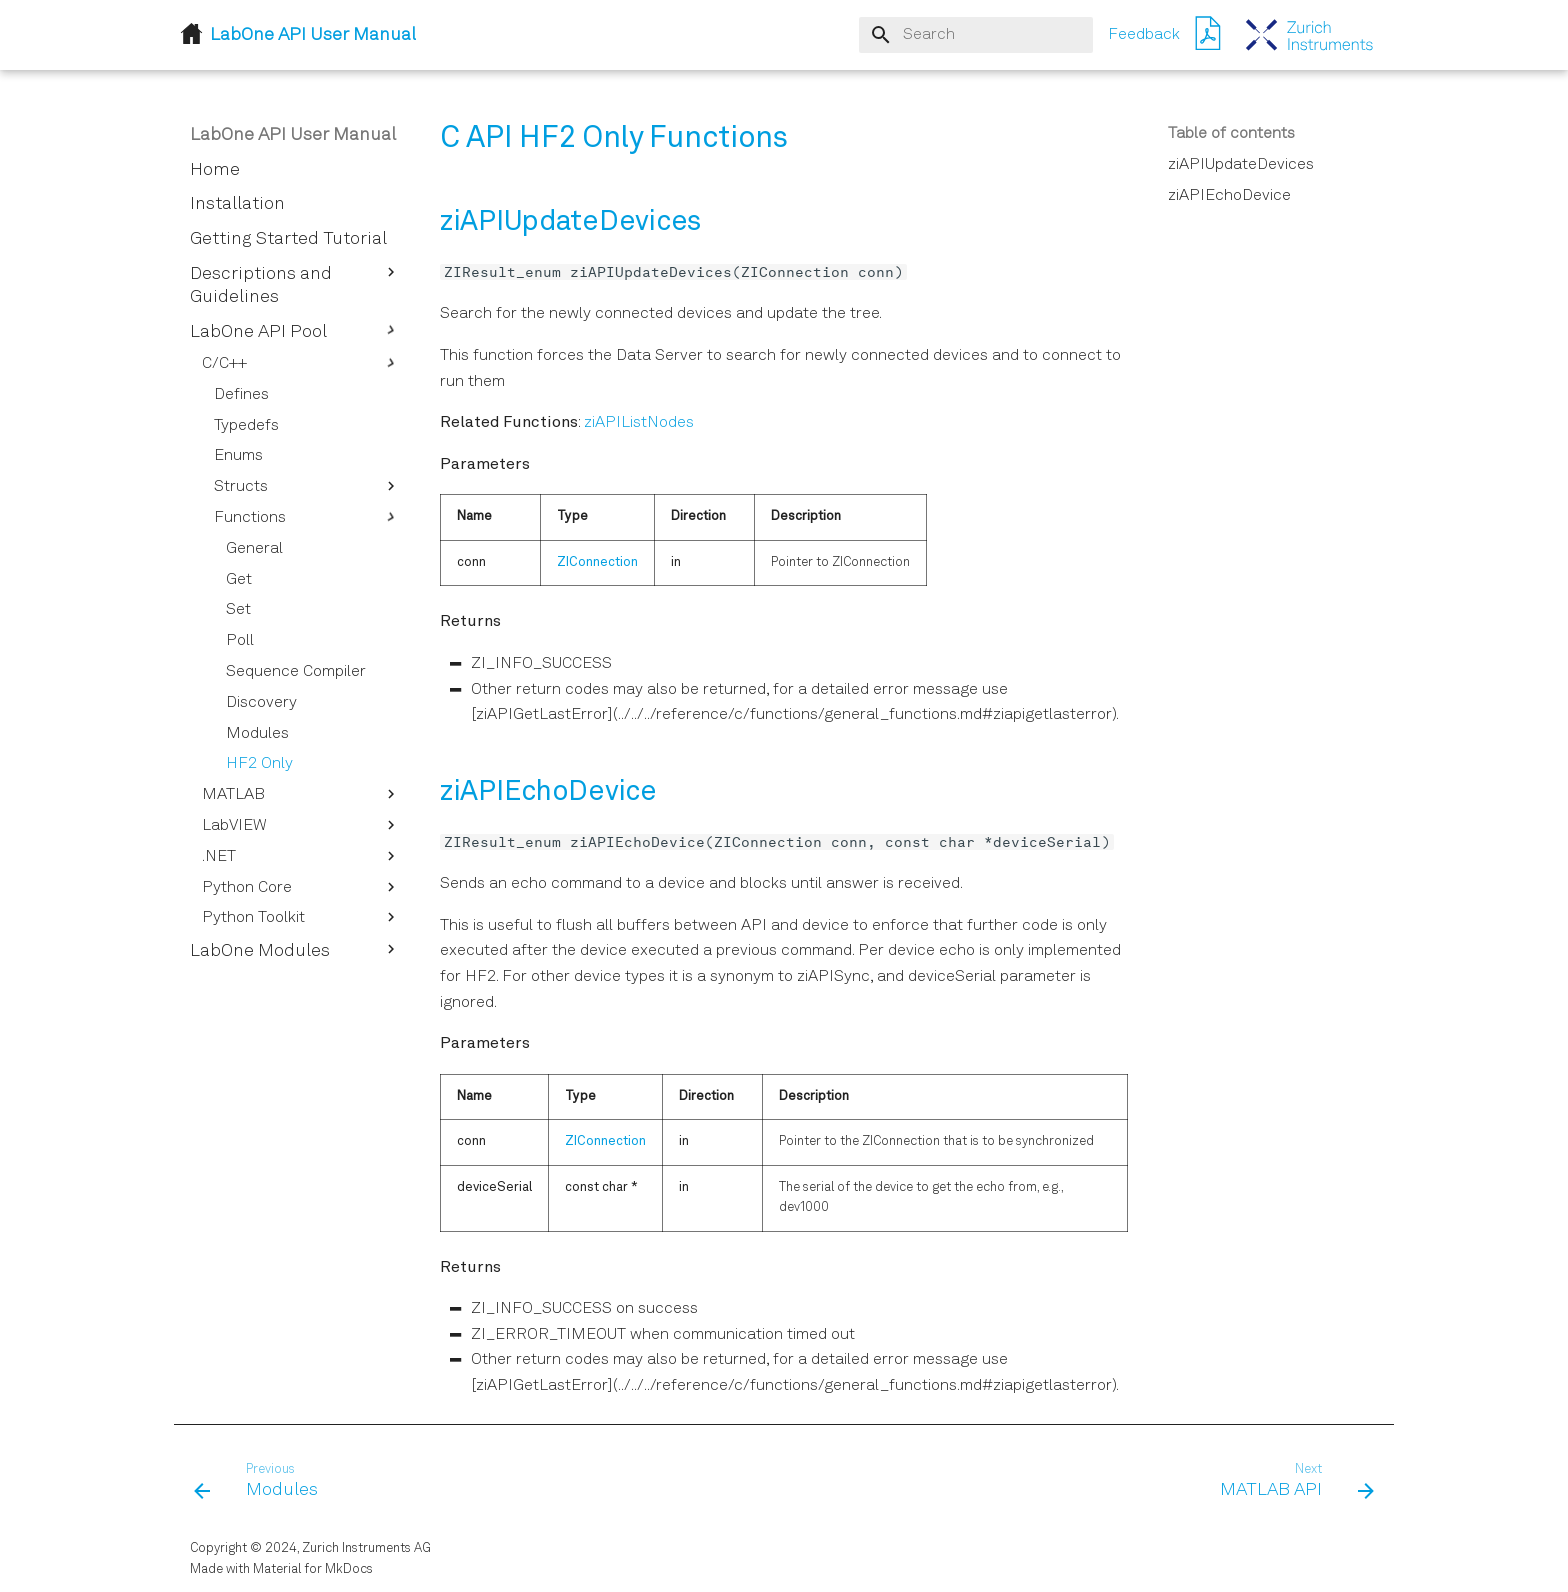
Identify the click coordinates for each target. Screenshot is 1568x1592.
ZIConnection (597, 562)
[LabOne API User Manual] (1310, 35)
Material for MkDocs (313, 1569)
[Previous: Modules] (262, 1482)
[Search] (976, 35)
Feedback (1144, 35)
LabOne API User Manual (293, 135)
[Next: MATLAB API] (1290, 1482)
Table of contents (1231, 134)
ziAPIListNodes (639, 423)
